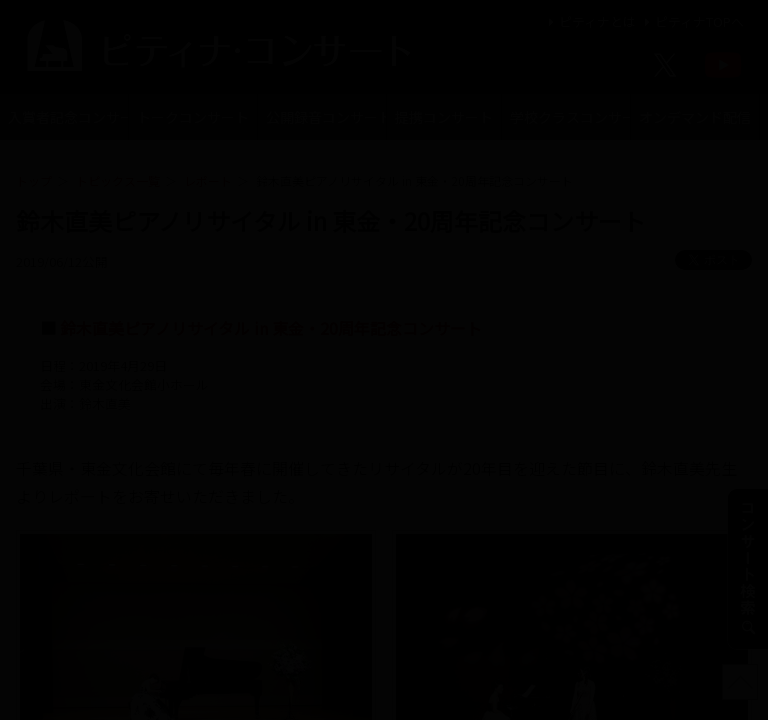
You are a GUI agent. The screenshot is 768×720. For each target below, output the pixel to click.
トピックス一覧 (118, 180)
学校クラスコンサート (570, 117)
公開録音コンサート (326, 117)
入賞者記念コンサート (68, 117)
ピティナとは (589, 21)
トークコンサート (193, 117)
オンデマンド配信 (695, 117)
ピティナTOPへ (691, 21)
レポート (208, 180)
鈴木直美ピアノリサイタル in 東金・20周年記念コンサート (271, 328)
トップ (34, 180)
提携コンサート (444, 117)
